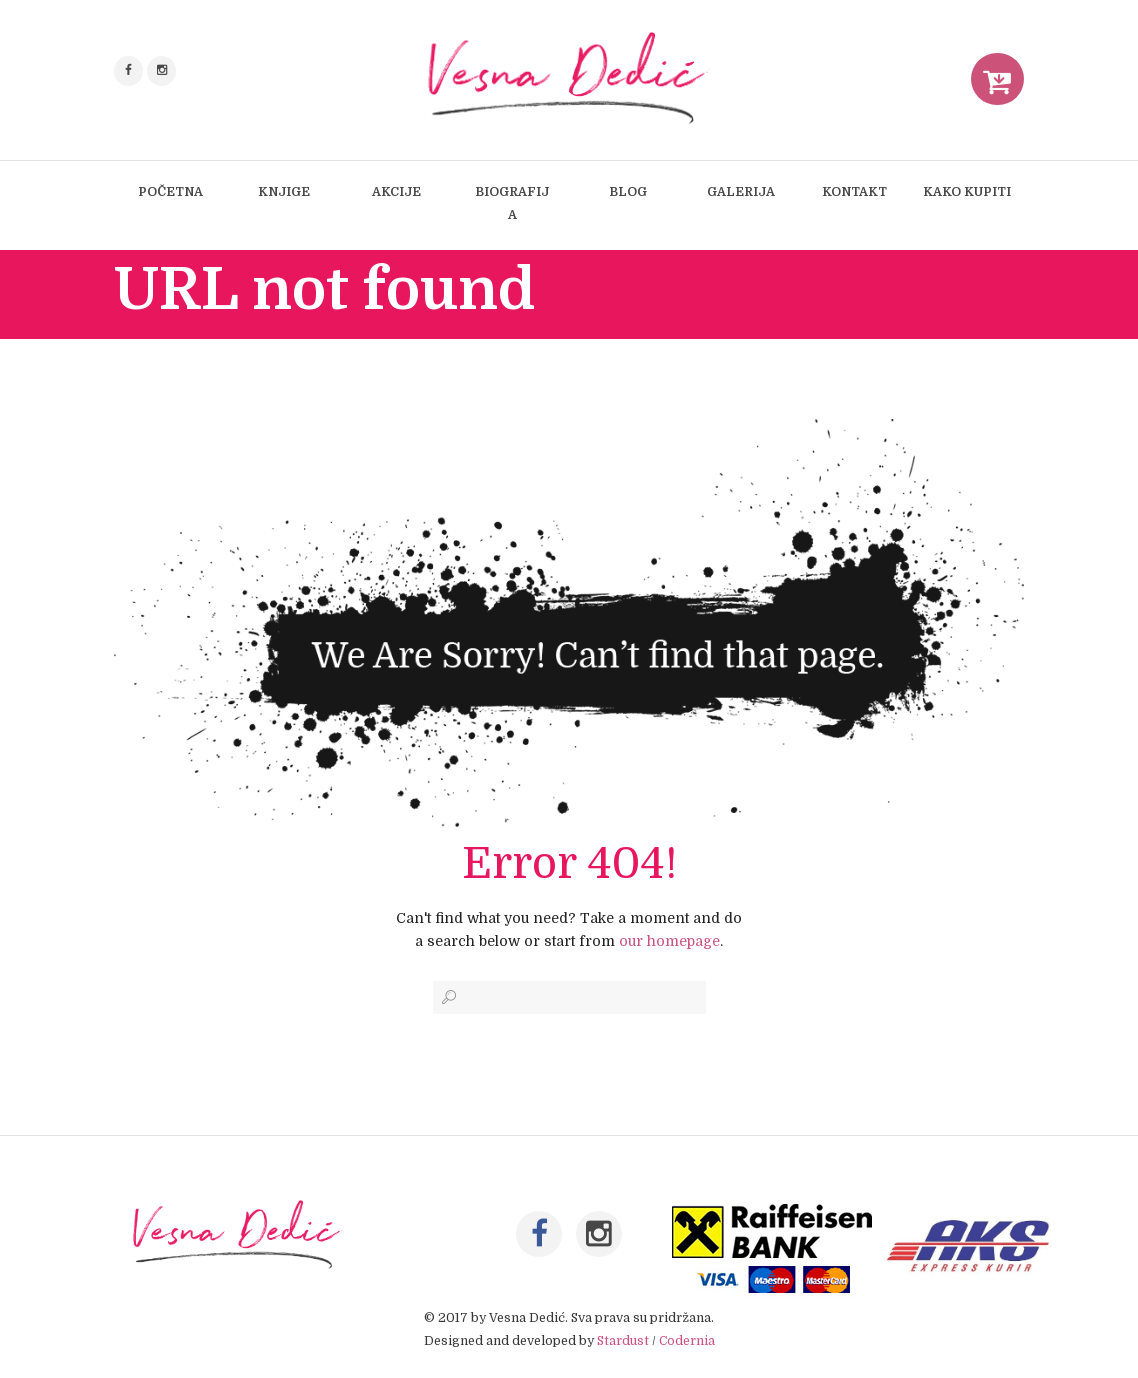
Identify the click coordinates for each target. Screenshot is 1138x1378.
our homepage (669, 941)
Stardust (623, 1344)
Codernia (687, 1344)
